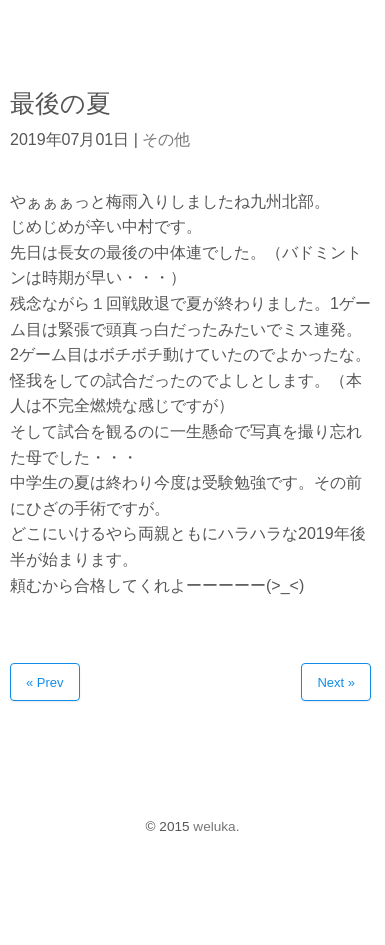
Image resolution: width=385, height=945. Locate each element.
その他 (166, 139)
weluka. (216, 826)
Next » (336, 682)
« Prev (45, 682)
